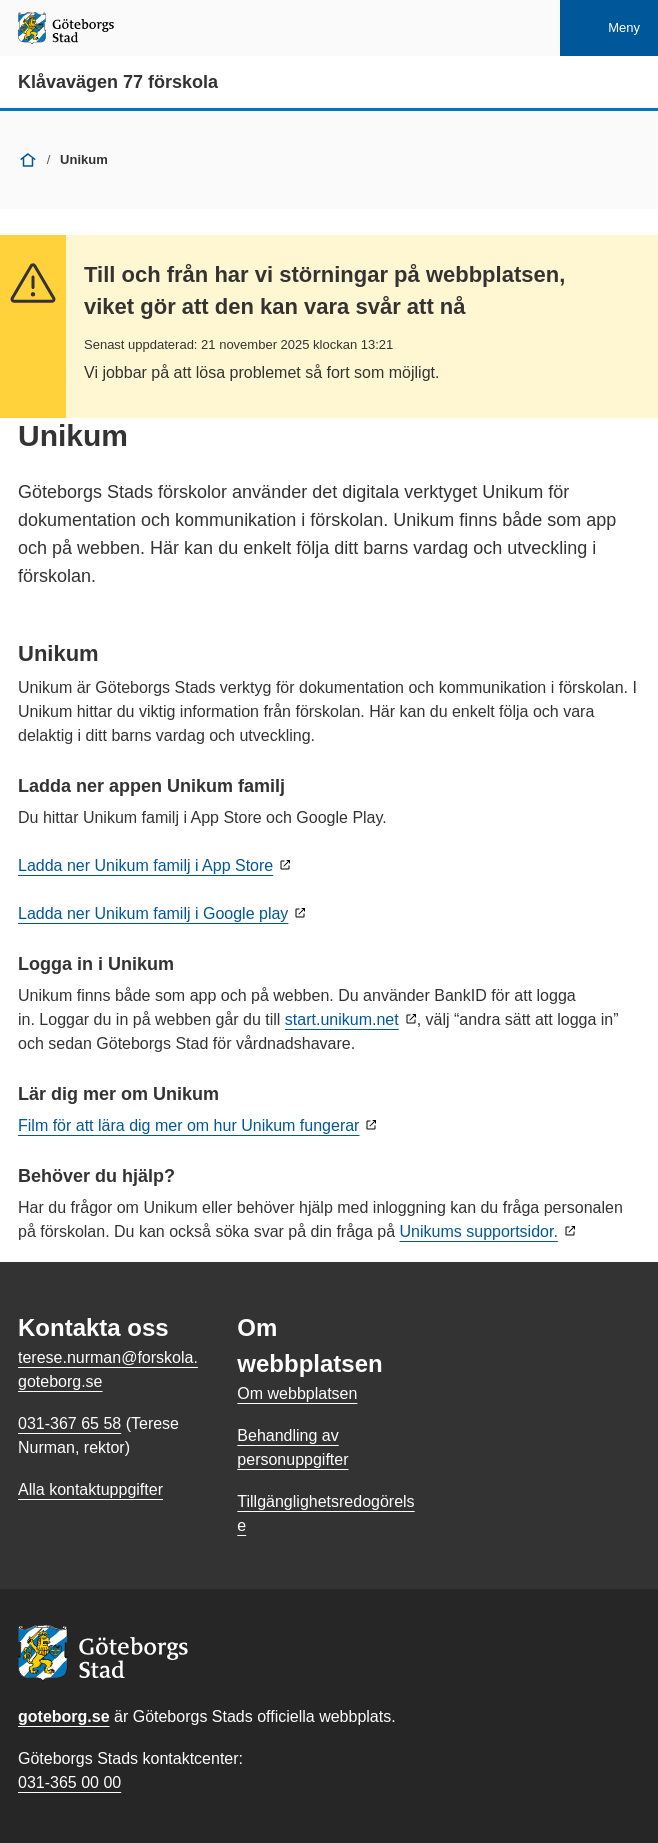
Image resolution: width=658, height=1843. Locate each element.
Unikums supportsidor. (479, 1231)
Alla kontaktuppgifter (90, 1489)
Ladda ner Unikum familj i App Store (145, 865)
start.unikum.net (342, 1019)
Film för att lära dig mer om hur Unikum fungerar (188, 1125)
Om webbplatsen (297, 1393)
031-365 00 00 (69, 1782)
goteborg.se (64, 1716)
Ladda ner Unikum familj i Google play (153, 913)
